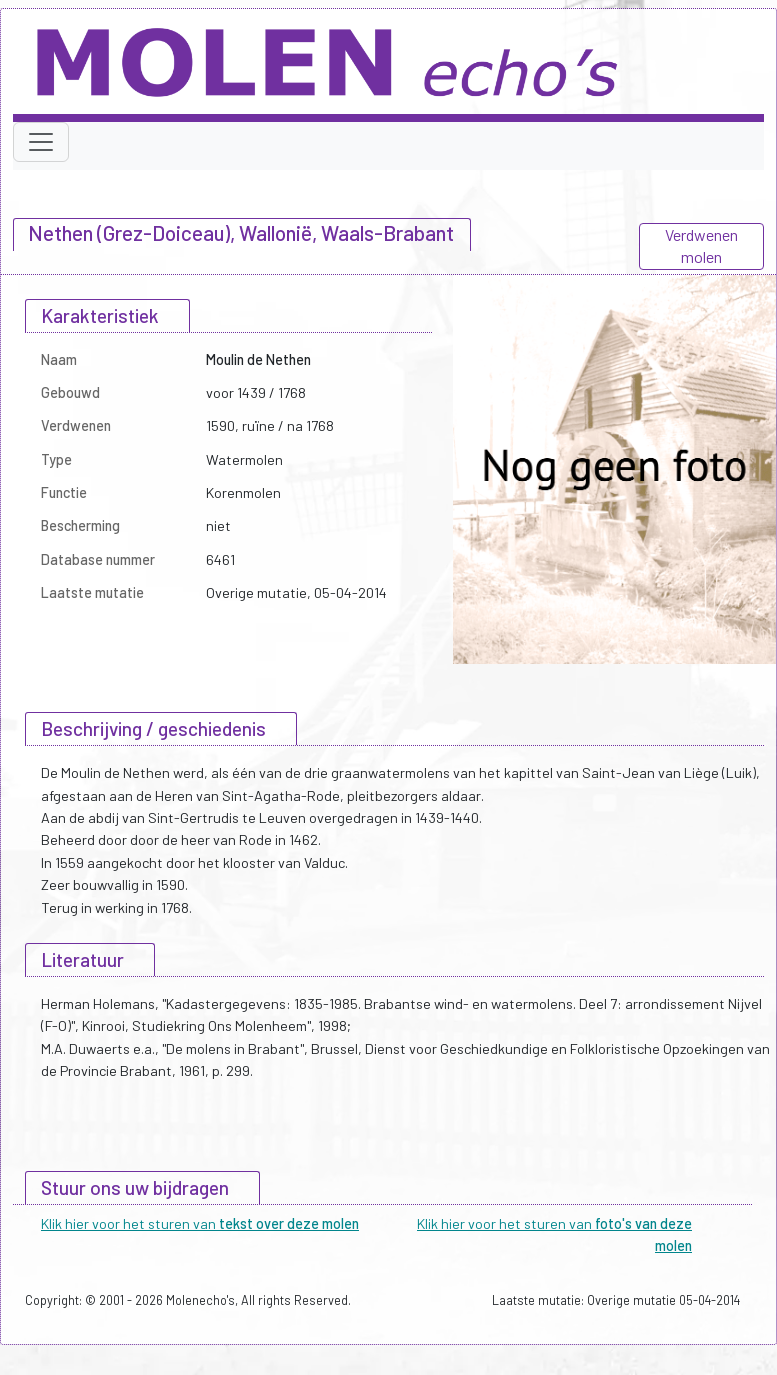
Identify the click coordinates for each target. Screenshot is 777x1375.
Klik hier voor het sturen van (200, 1223)
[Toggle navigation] (41, 142)
